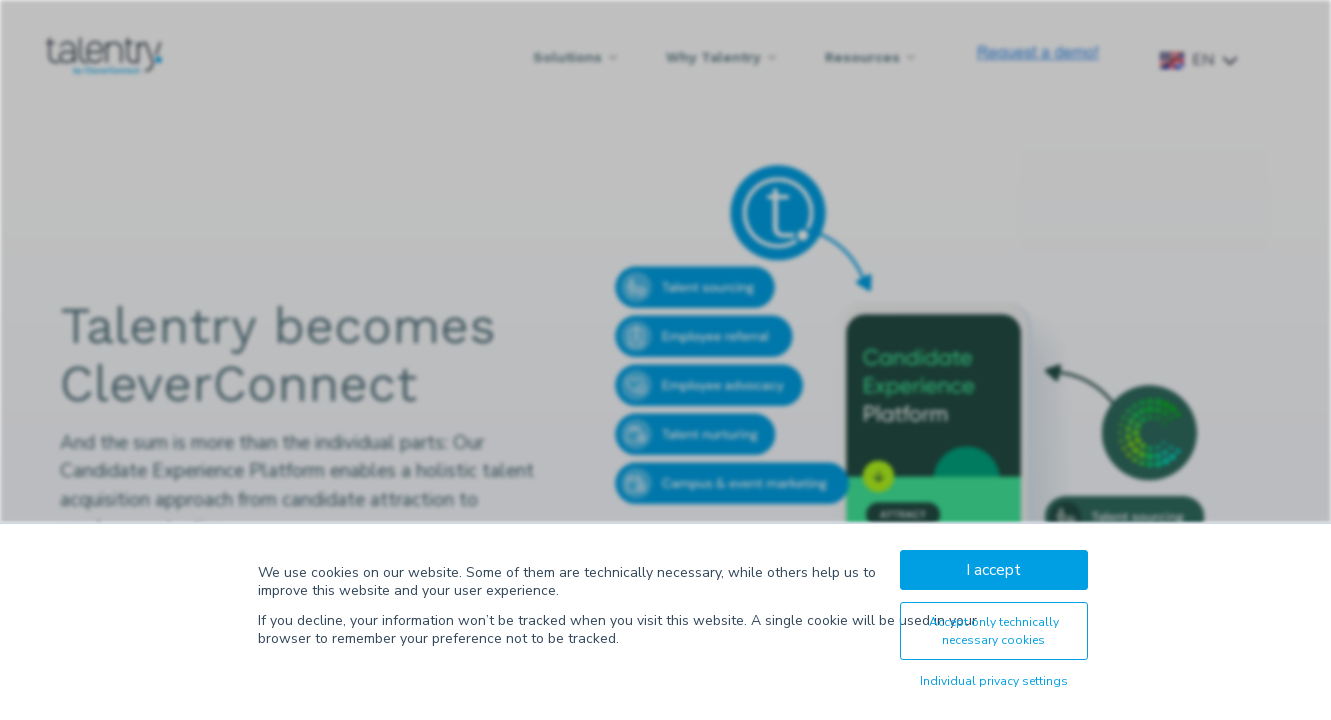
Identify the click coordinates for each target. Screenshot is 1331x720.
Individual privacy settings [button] (994, 681)
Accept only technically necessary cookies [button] (994, 631)
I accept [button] (993, 570)
